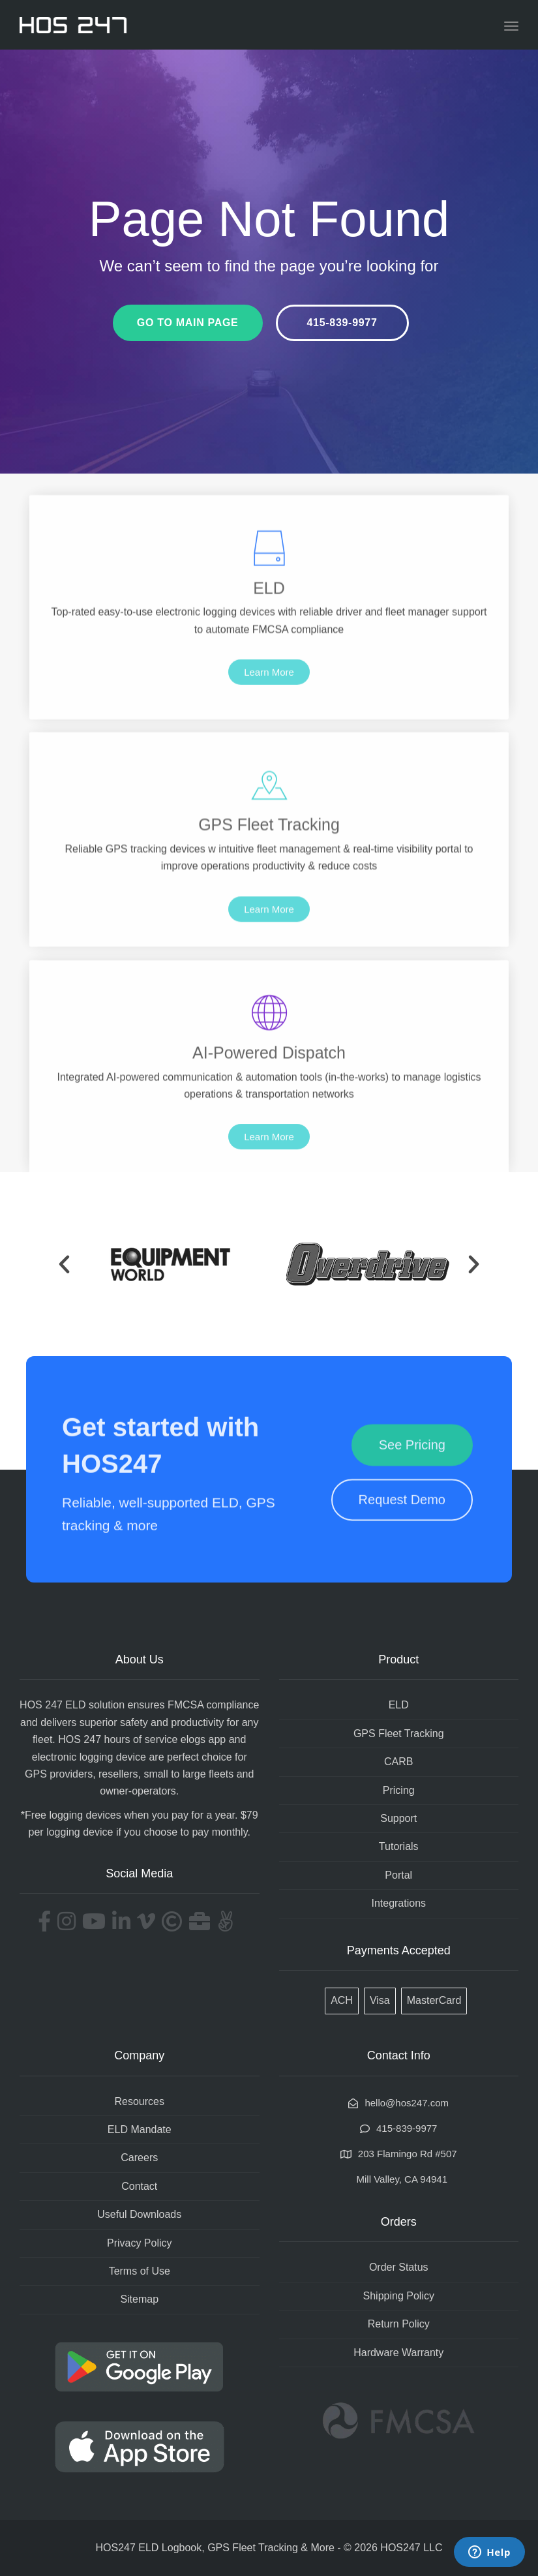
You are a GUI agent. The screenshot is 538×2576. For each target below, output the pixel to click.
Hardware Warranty (398, 2352)
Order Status (398, 2267)
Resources (139, 2101)
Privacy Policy (139, 2243)
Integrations (398, 1903)
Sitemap (139, 2299)
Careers (139, 2157)
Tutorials (399, 1846)
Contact (139, 2186)
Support (398, 1818)
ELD (399, 1704)
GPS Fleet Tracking (398, 1733)
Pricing (399, 1790)
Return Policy (399, 2323)
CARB (398, 1761)
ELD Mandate (140, 2129)
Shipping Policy (398, 2295)
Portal (398, 1875)
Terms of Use (139, 2271)
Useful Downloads (139, 2214)
